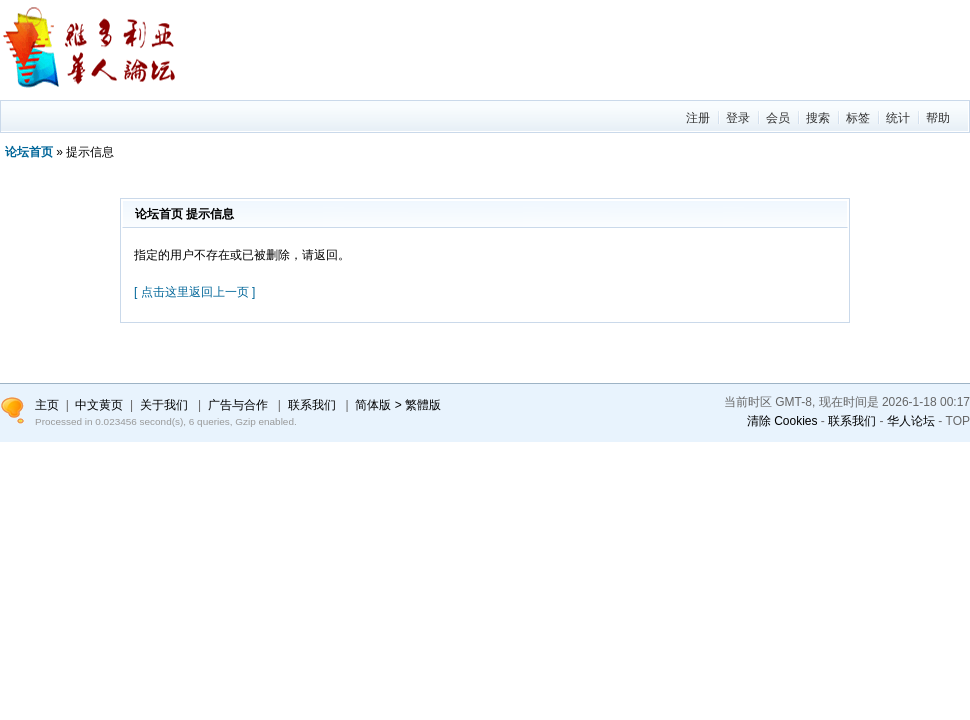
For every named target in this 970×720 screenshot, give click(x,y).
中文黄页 (99, 405)
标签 (858, 118)
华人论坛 (911, 421)
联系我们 (852, 421)
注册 (698, 118)
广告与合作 (238, 405)
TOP (958, 421)
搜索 (818, 118)
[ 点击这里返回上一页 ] (194, 292)
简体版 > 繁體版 (398, 405)
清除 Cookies (782, 421)
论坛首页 (29, 152)
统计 (898, 118)
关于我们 (164, 405)
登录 (738, 118)
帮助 (938, 118)
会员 (778, 118)
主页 (47, 405)
